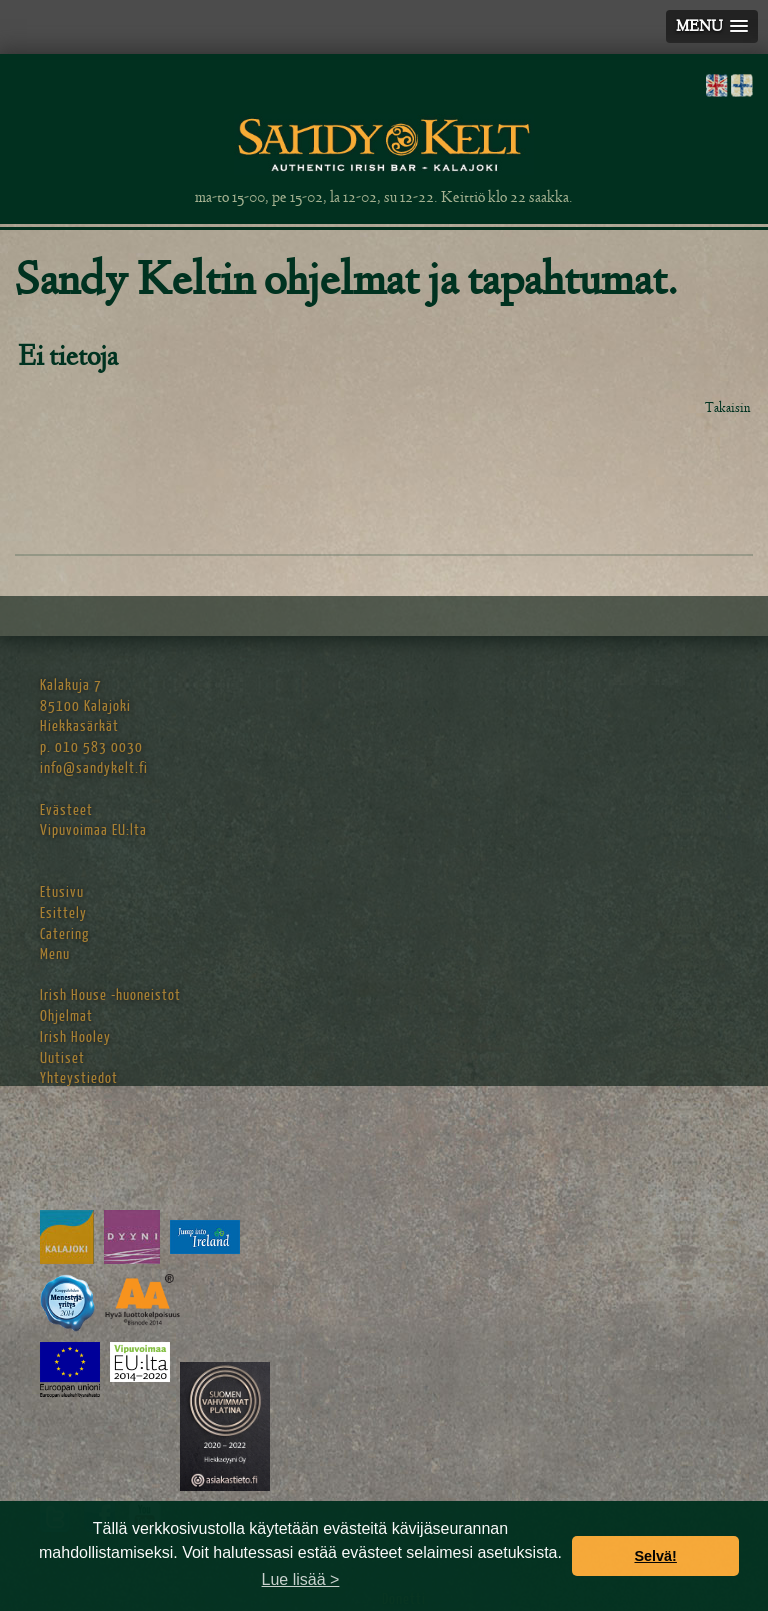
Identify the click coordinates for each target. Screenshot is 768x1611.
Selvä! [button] (655, 1556)
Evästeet (66, 810)
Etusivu (62, 892)
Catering (64, 934)
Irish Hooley (75, 1037)
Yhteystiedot (79, 1078)
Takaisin (727, 408)
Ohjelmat (66, 1016)
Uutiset (62, 1058)
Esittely (63, 913)
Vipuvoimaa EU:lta (93, 830)
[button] (712, 26)
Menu (55, 954)
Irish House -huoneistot (110, 995)
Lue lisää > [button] (301, 1579)
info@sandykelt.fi (94, 768)
